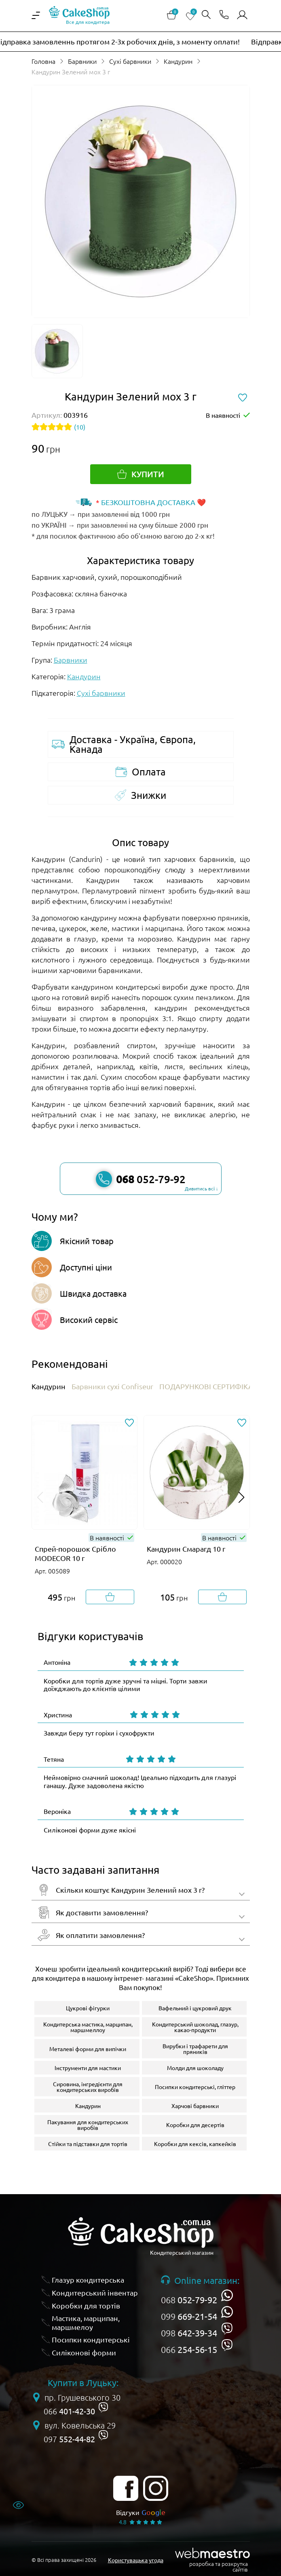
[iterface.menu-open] (36, 15)
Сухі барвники (130, 61)
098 (189, 2332)
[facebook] (125, 2488)
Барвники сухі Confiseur (112, 1386)
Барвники (82, 61)
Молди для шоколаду (195, 2067)
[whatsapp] (227, 2295)
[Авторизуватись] (242, 15)
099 (189, 2316)
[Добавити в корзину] (110, 1597)
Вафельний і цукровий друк (195, 2008)
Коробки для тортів (86, 2305)
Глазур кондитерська (88, 2279)
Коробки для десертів (195, 2124)
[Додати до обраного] (129, 1423)
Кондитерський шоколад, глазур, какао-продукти (195, 2026)
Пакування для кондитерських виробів (87, 2124)
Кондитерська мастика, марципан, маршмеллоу (88, 2026)
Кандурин (178, 61)
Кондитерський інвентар (95, 2292)
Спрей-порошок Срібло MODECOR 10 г (75, 1553)
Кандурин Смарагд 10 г (186, 1548)
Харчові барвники (195, 2105)
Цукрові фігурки (88, 2008)
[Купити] (140, 474)
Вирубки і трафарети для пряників (195, 2048)
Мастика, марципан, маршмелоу (86, 2322)
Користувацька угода (135, 2560)
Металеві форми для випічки (87, 2048)
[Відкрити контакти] (224, 15)
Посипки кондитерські (91, 2339)
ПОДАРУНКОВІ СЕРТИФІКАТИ (210, 1386)
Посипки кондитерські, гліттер (195, 2086)
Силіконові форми (84, 2352)
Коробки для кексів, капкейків (195, 2143)
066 (189, 2349)
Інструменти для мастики (88, 2067)
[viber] (227, 2328)
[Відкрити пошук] (206, 15)
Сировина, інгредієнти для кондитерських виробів (88, 2086)
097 (69, 2439)
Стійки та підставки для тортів (87, 2143)
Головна (43, 61)
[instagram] (155, 2488)
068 (189, 2299)
